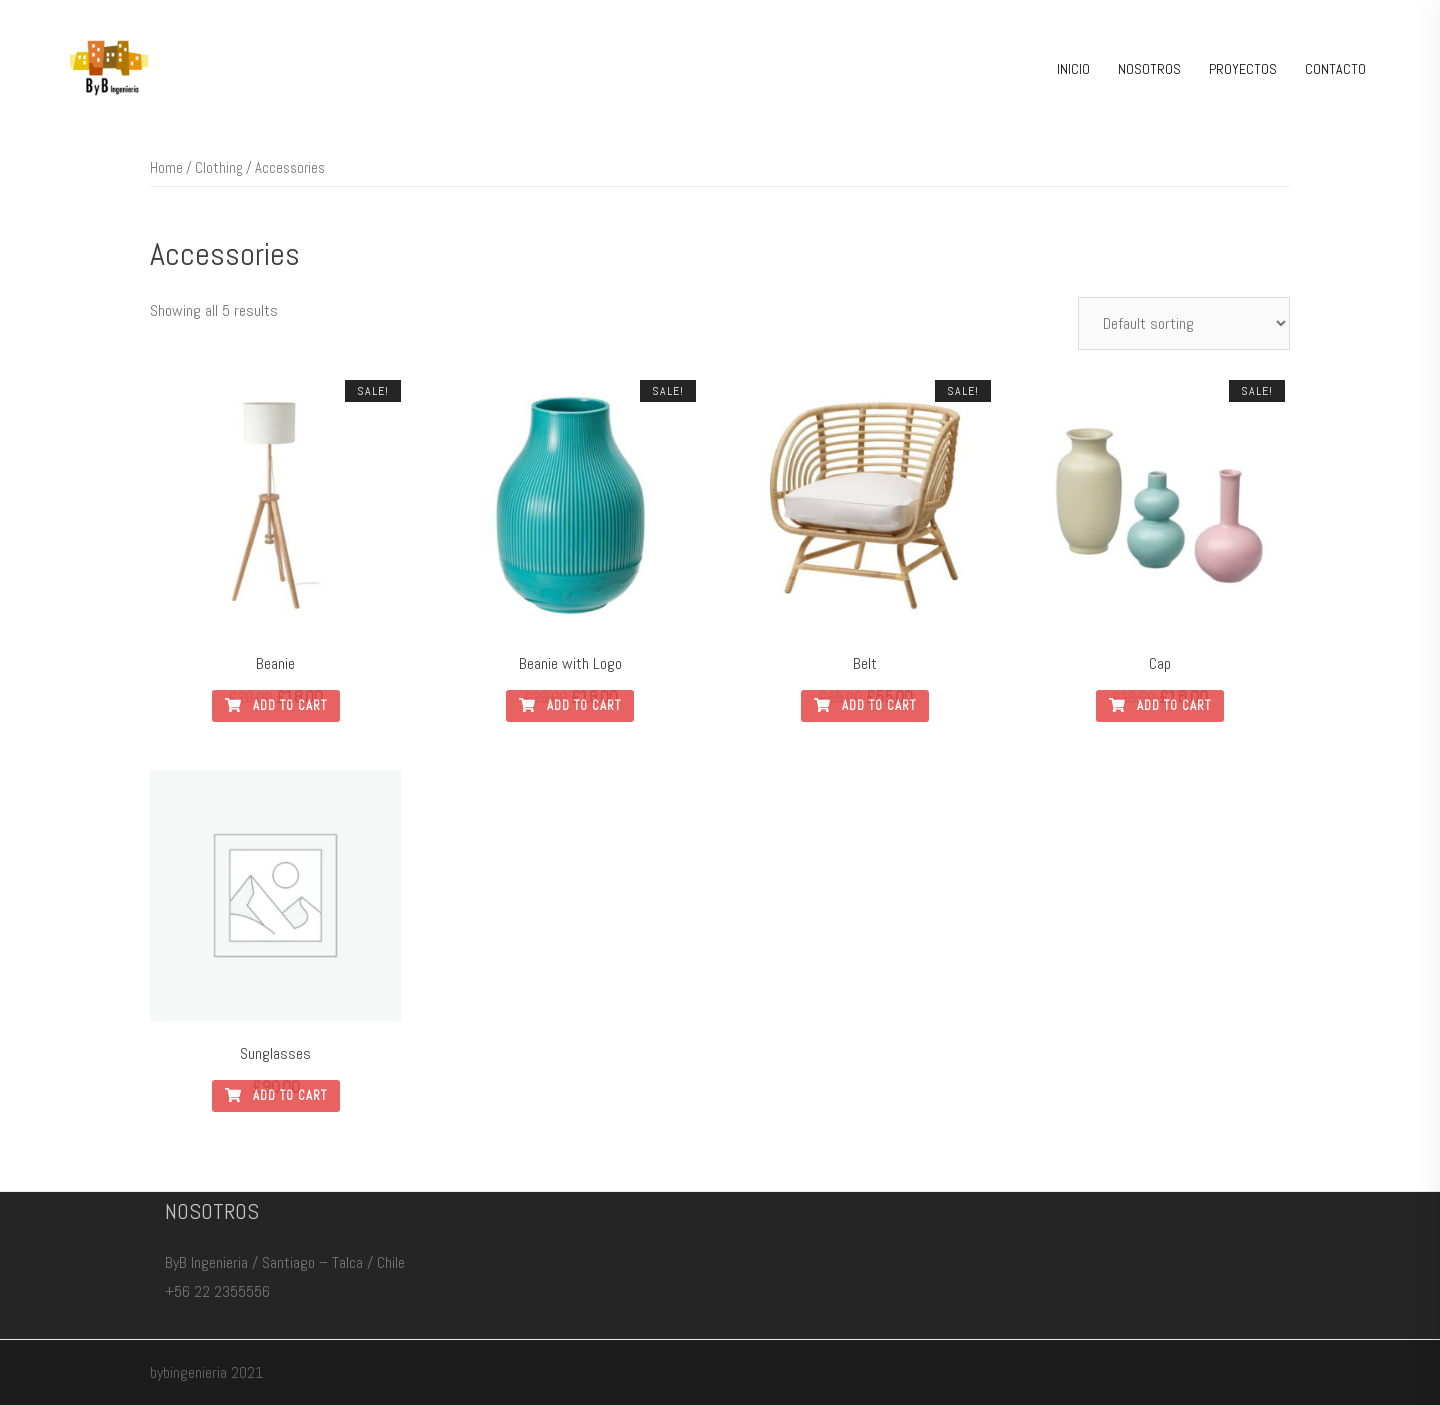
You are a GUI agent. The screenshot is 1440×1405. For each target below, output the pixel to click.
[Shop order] (1184, 323)
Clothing (219, 168)
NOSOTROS (1149, 69)
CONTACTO (1335, 69)
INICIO (1073, 69)
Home (166, 168)
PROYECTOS (1243, 69)
